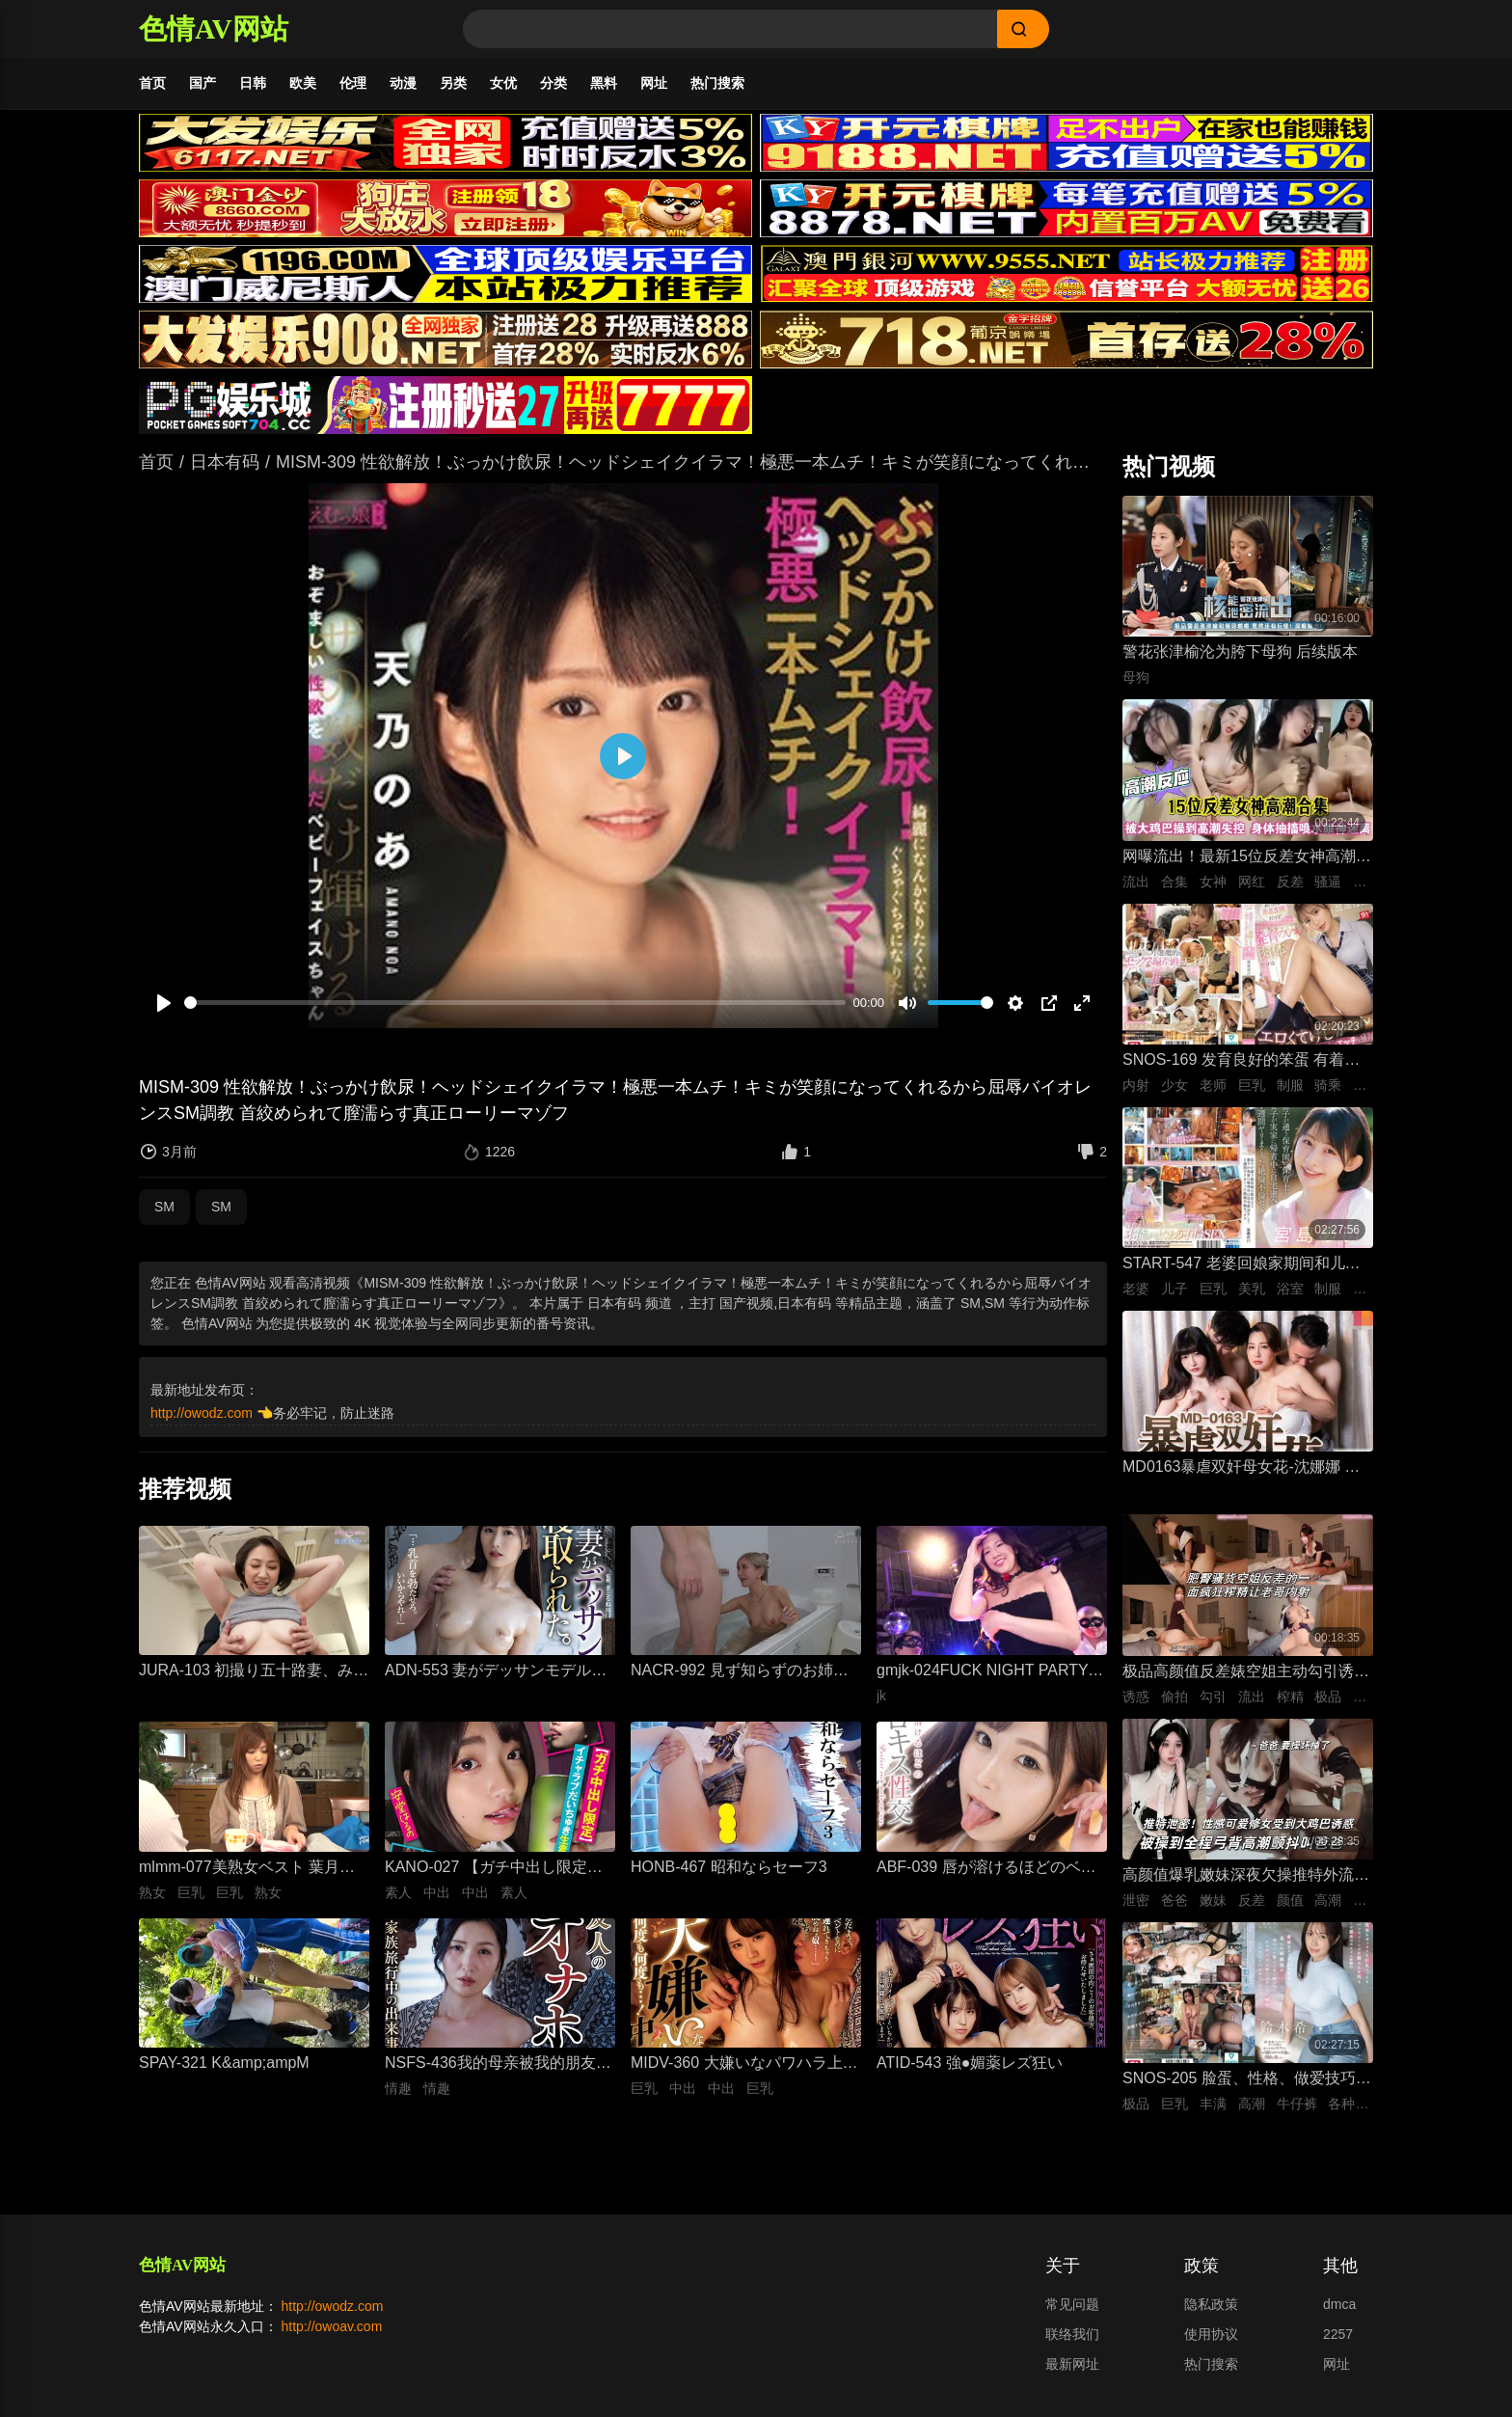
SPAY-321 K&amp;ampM (224, 2072)
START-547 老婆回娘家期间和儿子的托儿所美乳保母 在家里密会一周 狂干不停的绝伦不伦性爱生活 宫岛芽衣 (1241, 1274)
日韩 (252, 83)
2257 (1338, 2343)
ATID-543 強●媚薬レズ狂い (970, 2072)
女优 (503, 83)
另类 (453, 83)
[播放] (163, 1012)
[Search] (730, 29)
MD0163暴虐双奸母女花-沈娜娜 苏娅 (1241, 1478)
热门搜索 (717, 83)
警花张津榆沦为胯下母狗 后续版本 (1240, 661)
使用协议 (1211, 2343)
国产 (202, 83)
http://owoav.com (332, 2336)
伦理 (352, 83)
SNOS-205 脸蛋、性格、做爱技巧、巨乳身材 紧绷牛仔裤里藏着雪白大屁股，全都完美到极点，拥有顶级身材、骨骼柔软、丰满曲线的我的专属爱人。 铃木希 (1246, 2089)
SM (164, 1216)
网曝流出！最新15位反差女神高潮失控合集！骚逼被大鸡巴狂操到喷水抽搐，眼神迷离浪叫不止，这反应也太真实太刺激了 (1246, 867)
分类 (553, 83)
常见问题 (1072, 2314)
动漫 (403, 83)
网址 (653, 83)
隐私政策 (1211, 2314)
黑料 (603, 83)
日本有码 (224, 471)
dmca (1339, 2314)
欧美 (302, 83)
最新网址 (1072, 2373)
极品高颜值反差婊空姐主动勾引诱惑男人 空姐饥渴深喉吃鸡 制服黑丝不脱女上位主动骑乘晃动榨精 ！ (1245, 1682)
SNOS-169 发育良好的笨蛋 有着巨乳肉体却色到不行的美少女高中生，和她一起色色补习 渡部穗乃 (1245, 1071)
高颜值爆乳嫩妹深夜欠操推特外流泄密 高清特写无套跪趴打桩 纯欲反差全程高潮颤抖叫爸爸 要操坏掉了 (1245, 1886)
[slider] (515, 1012)
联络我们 (1072, 2343)
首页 (152, 83)
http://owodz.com (201, 1422)
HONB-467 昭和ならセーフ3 (729, 1876)
